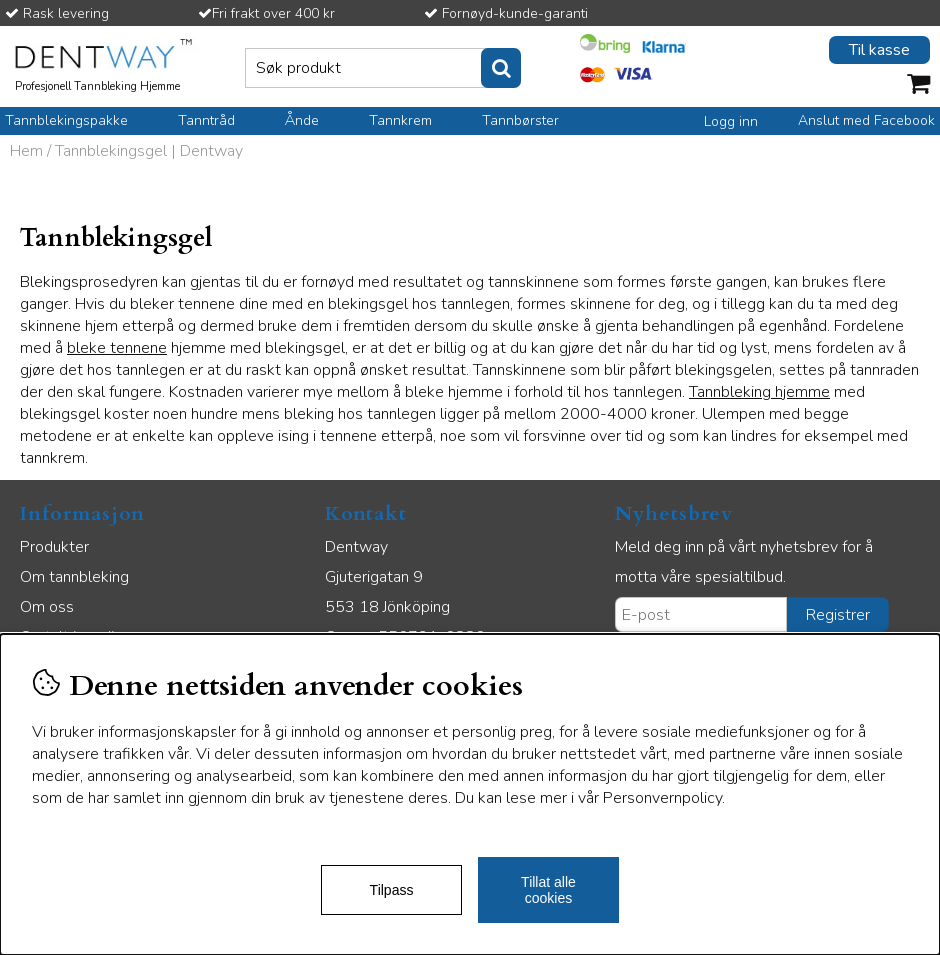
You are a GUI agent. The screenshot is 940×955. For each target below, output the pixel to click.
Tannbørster (520, 120)
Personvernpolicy (662, 798)
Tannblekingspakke (66, 120)
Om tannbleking (74, 577)
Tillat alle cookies (548, 890)
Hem (26, 151)
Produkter (54, 547)
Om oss (47, 607)
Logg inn (731, 121)
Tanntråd (206, 120)
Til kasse (879, 50)
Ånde (302, 120)
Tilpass (392, 890)
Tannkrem (400, 120)
